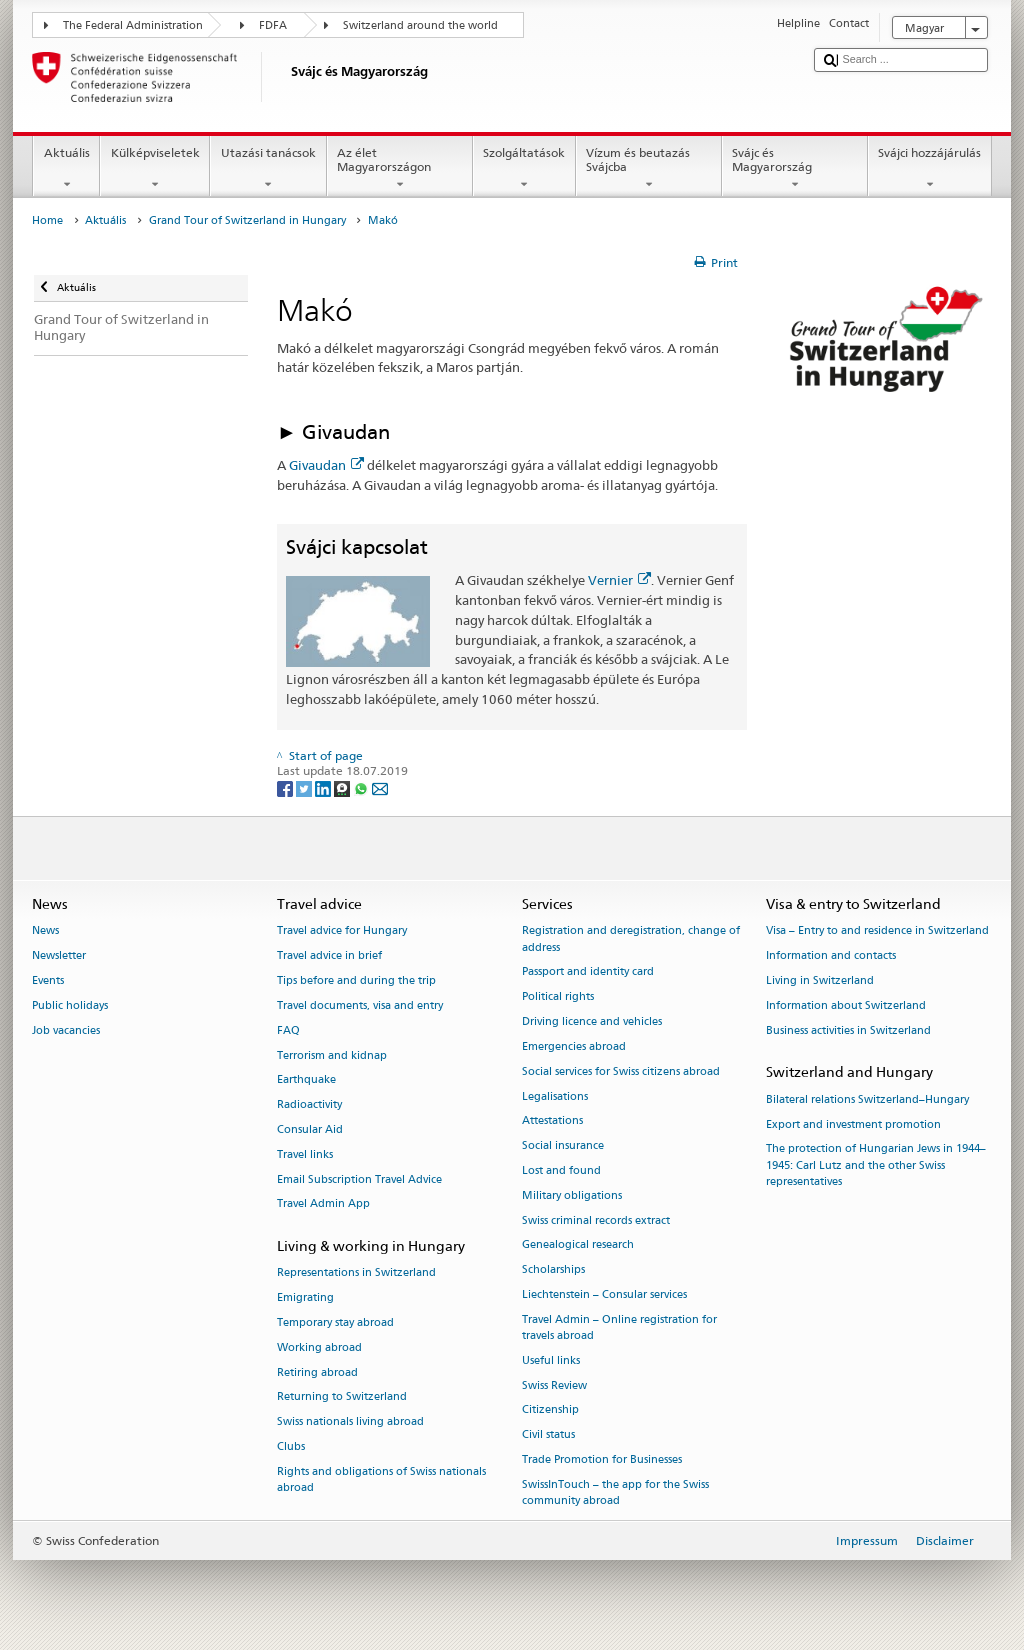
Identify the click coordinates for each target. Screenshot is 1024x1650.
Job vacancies (66, 1030)
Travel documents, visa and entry (360, 1005)
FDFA (273, 25)
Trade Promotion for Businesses (602, 1459)
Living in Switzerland (820, 980)
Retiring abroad (317, 1372)
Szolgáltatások (524, 169)
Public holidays (70, 1005)
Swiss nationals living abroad (350, 1422)
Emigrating (305, 1298)
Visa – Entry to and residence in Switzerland (877, 931)
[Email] (380, 787)
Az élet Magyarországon (400, 169)
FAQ (288, 1030)
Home (47, 220)
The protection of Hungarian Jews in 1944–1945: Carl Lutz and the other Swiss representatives (876, 1165)
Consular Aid (310, 1129)
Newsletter (59, 956)
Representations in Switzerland (356, 1273)
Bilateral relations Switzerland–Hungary (867, 1099)
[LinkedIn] (324, 787)
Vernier (619, 580)
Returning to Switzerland (342, 1397)
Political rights (558, 997)
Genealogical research (578, 1245)
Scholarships (553, 1270)
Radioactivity (309, 1105)
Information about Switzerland (846, 1005)
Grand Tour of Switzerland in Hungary (247, 220)
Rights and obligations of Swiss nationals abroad (381, 1479)
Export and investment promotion (853, 1124)
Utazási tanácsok (268, 169)
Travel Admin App (323, 1204)
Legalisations (555, 1096)
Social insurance (563, 1146)
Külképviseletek (155, 169)
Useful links (551, 1360)
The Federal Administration (133, 25)
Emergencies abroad (574, 1046)
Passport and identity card (588, 972)
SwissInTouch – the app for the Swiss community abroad (615, 1492)
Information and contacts (831, 956)
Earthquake (306, 1080)
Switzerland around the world (420, 25)
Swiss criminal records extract (596, 1220)
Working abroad (319, 1347)
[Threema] (343, 787)
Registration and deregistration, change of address (631, 939)
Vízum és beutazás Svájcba (649, 169)
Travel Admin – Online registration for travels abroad (619, 1327)
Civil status (548, 1435)
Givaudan (326, 465)
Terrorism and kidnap (332, 1055)
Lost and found (561, 1170)
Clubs (291, 1446)
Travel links (305, 1154)
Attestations (552, 1121)
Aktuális (66, 169)
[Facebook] (286, 787)
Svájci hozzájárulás (930, 169)
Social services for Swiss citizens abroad (621, 1071)
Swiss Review (554, 1385)
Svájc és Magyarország (795, 169)
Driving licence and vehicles (592, 1021)
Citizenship (550, 1410)
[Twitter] (305, 787)
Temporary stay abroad (335, 1322)
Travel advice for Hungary (342, 931)
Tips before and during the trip (356, 980)
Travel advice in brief (329, 956)
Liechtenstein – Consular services (604, 1294)
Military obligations (572, 1195)
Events (48, 980)
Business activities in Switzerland (848, 1030)
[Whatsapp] (362, 787)
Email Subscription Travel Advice (359, 1179)
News (45, 931)
